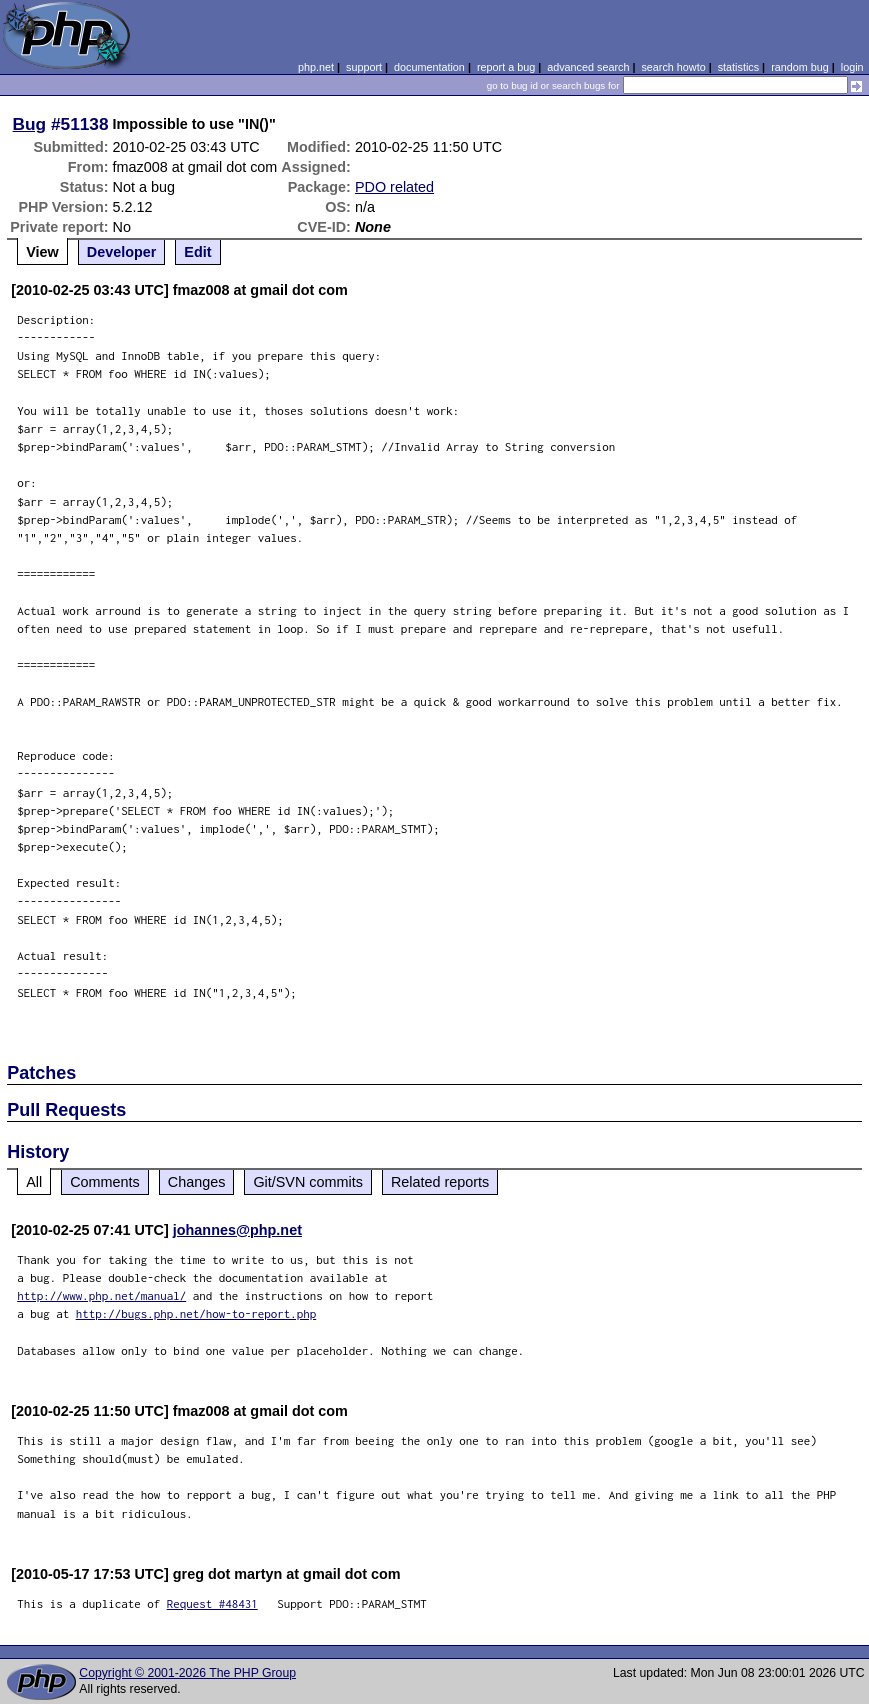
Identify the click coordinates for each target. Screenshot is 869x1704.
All (34, 1182)
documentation (429, 67)
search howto (673, 67)
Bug (30, 124)
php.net (316, 67)
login (852, 67)
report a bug (506, 67)
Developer (122, 252)
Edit (197, 252)
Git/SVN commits (308, 1182)
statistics (738, 67)
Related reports (440, 1182)
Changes (197, 1182)
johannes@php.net (237, 1230)
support (364, 67)
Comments (105, 1182)
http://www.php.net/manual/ (101, 1295)
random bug (800, 67)
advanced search (588, 67)
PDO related (394, 187)
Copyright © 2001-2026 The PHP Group (187, 1673)
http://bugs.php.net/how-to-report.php (196, 1313)
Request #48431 (212, 1603)
